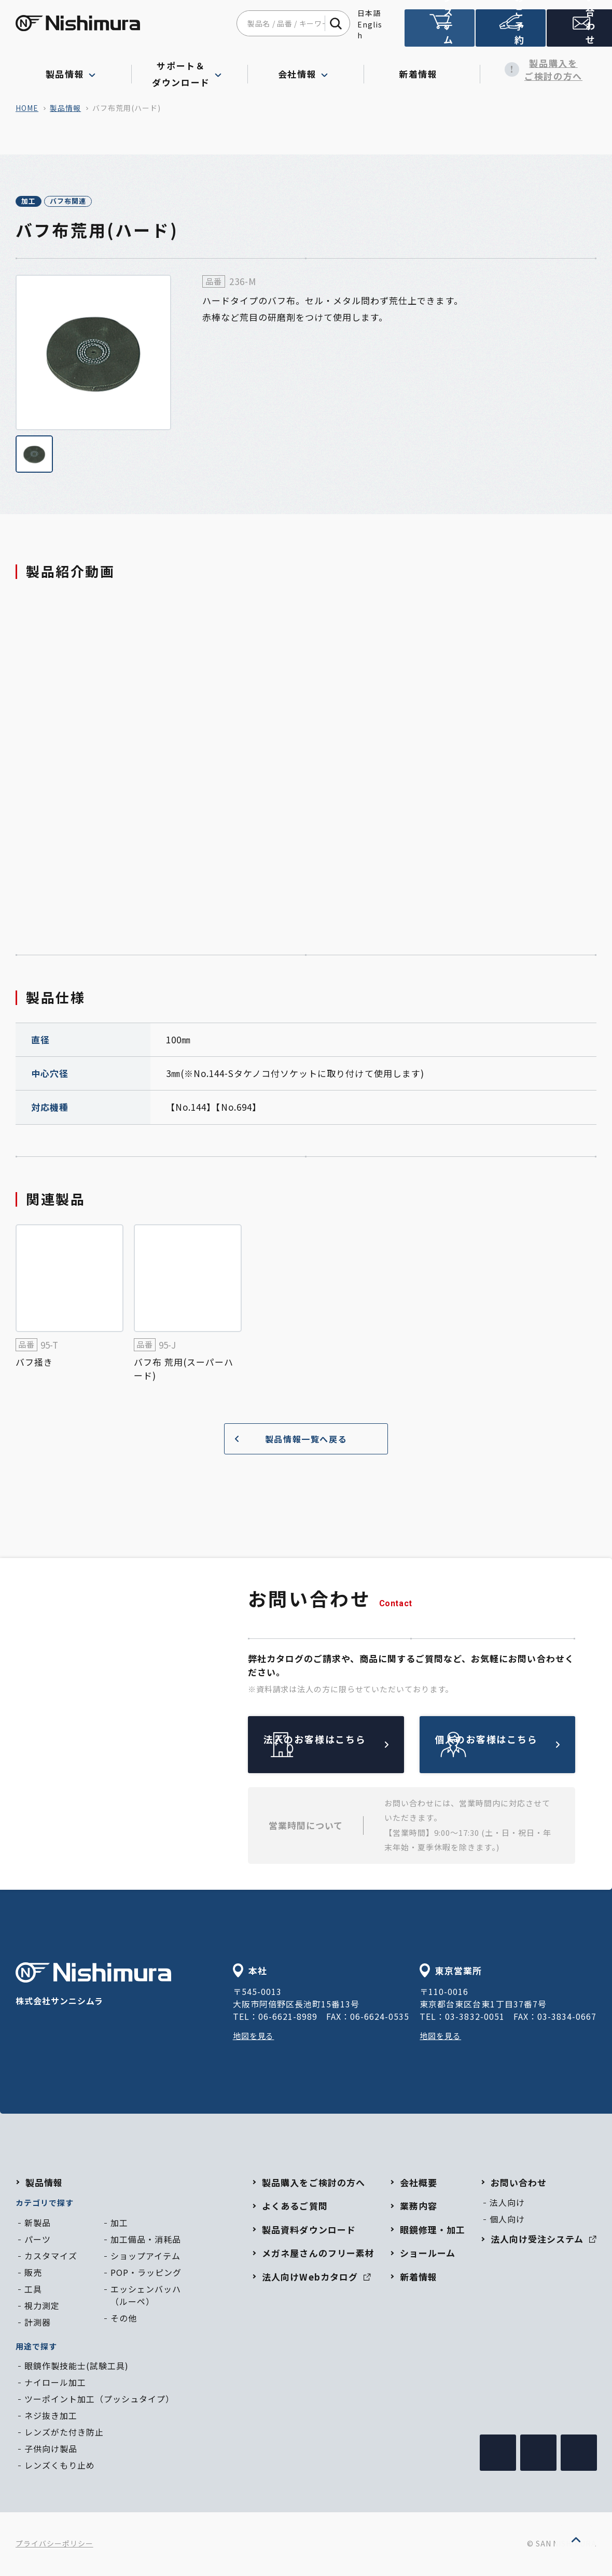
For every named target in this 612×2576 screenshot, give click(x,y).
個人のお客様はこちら (521, 1746)
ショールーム (427, 2254)
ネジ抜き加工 (50, 2417)
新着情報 (421, 69)
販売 (33, 2274)
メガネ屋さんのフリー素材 (318, 2254)
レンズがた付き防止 (64, 2433)
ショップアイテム (145, 2257)
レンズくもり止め (59, 2466)
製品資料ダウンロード (308, 2231)
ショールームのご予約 (508, 32)
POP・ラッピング (146, 2274)
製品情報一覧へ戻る (287, 1440)
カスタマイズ (50, 2257)
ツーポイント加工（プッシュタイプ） (99, 2400)
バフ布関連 (101, 202)
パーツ (37, 2240)
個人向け (507, 2220)
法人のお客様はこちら (350, 1746)
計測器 (37, 2323)
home (27, 108)
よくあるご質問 (294, 2207)
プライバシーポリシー (54, 2545)
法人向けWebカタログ (316, 2278)
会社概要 (418, 2183)
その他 (123, 2319)
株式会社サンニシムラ (93, 1986)
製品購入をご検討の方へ (538, 69)
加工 (39, 202)
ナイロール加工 (55, 2383)
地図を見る (255, 2037)
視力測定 (42, 2307)
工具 (33, 2290)
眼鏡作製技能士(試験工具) (76, 2367)
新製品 (37, 2224)
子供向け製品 (50, 2450)
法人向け (507, 2204)
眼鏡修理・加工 (432, 2231)
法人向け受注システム (438, 32)
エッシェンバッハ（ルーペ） (145, 2296)
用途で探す (36, 2347)
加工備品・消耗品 (145, 2240)
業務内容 (418, 2207)
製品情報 (65, 108)
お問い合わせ (577, 32)
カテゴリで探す (45, 2204)
